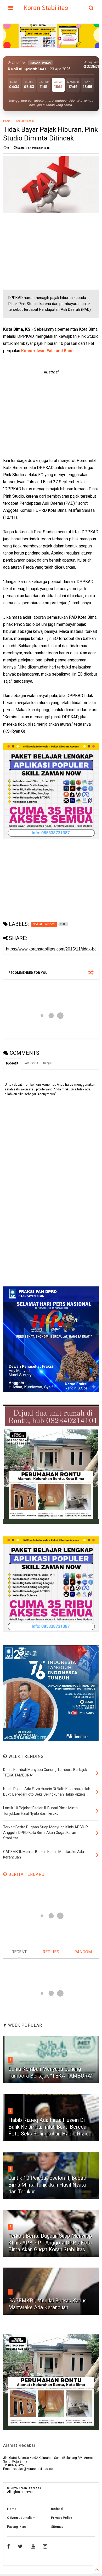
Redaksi (57, 2509)
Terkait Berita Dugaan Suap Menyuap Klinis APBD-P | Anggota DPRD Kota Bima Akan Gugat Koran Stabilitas (50, 2243)
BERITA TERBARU (23, 1874)
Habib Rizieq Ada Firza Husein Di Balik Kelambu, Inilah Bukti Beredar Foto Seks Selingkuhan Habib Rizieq (50, 2127)
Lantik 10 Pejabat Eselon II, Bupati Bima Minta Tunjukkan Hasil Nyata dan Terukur (47, 2185)
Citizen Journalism (21, 2518)
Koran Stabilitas (46, 8)
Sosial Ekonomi (25, 120)
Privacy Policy (61, 2518)
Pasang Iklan (16, 2527)
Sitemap (57, 2527)
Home (6, 120)
